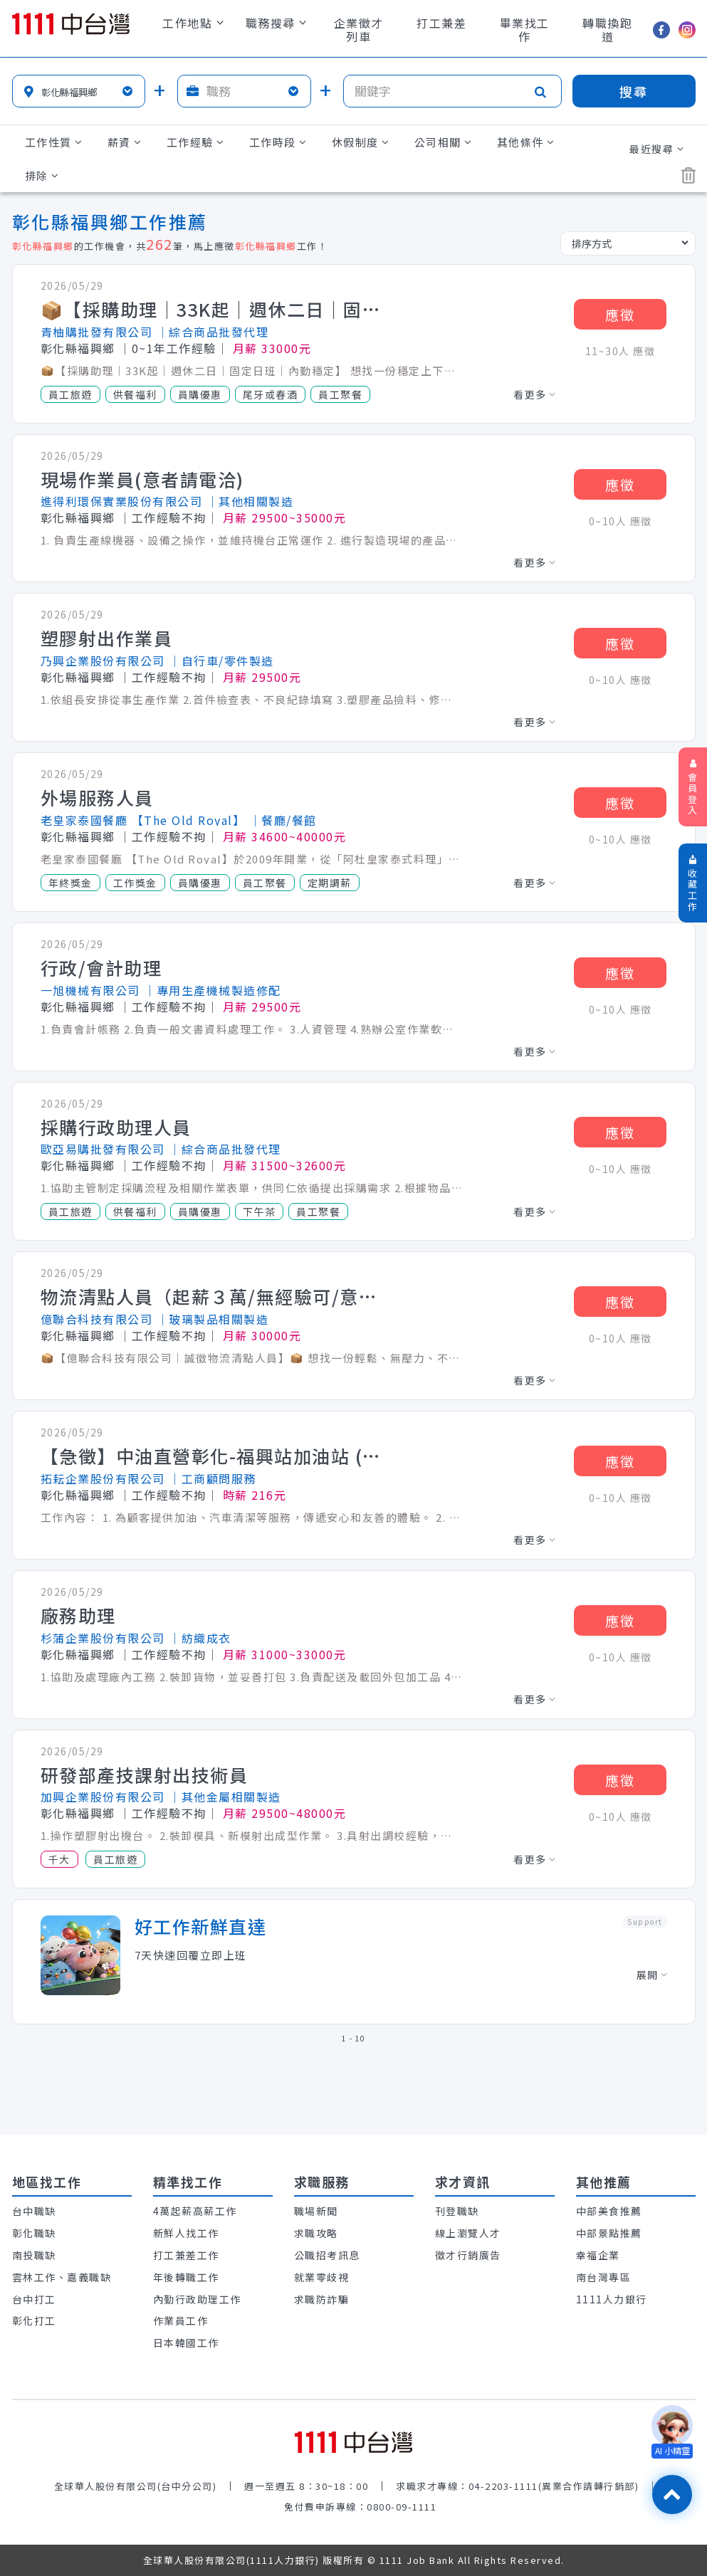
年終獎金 (70, 883)
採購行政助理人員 (116, 1127)
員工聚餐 (340, 394)
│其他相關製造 (250, 501)
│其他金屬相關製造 (225, 1796)
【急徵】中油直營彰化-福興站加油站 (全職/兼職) (211, 1456)
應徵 (620, 314)
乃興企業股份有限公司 (103, 660)
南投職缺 (34, 2255)
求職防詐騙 (322, 2299)
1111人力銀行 (611, 2299)
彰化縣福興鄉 (78, 348)
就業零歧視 (322, 2277)
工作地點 (193, 22)
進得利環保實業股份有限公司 (122, 501)
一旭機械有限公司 (90, 990)
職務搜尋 (276, 22)
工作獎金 (135, 883)
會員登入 (693, 788)
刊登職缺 (457, 2211)
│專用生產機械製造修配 (212, 990)
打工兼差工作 (186, 2255)
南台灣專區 (604, 2277)
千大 (59, 1859)
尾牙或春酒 (270, 394)
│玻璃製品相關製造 (213, 1319)
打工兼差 (441, 22)
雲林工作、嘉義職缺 (62, 2277)
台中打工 (34, 2299)
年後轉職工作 (186, 2277)
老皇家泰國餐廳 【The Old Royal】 (143, 820)
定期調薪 (330, 883)
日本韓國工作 (186, 2342)
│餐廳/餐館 (283, 820)
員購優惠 (200, 394)
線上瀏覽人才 (468, 2233)
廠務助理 (78, 1616)
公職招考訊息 (327, 2255)
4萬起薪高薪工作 (195, 2211)
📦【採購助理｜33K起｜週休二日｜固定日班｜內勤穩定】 (211, 310)
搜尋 (633, 91)
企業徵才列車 (359, 29)
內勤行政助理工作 (197, 2299)
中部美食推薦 (609, 2211)
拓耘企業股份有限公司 (103, 1478)
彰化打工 (34, 2320)
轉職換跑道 (607, 29)
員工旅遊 (70, 394)
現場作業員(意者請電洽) (142, 480)
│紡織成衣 (200, 1638)
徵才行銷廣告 (468, 2255)
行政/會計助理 (101, 968)
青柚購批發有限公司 (97, 331)
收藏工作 (693, 884)
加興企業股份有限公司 (103, 1796)
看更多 (534, 394)
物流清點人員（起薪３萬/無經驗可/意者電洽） (211, 1297)
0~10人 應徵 (620, 521)
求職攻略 (316, 2233)
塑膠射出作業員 (107, 638)
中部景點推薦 (609, 2233)
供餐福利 (135, 394)
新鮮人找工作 (186, 2233)
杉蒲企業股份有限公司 (103, 1638)
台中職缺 (34, 2211)
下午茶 (259, 1211)
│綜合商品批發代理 (213, 331)
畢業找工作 (525, 29)
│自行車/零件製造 (221, 660)
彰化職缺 (34, 2233)
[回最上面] (672, 2494)
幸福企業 (598, 2255)
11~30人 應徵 (620, 351)
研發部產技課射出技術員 (144, 1775)
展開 (652, 1975)
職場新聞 (316, 2211)
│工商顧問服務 (212, 1478)
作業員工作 (181, 2320)
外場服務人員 (97, 798)
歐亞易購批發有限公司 (103, 1149)
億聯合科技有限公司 (97, 1319)
